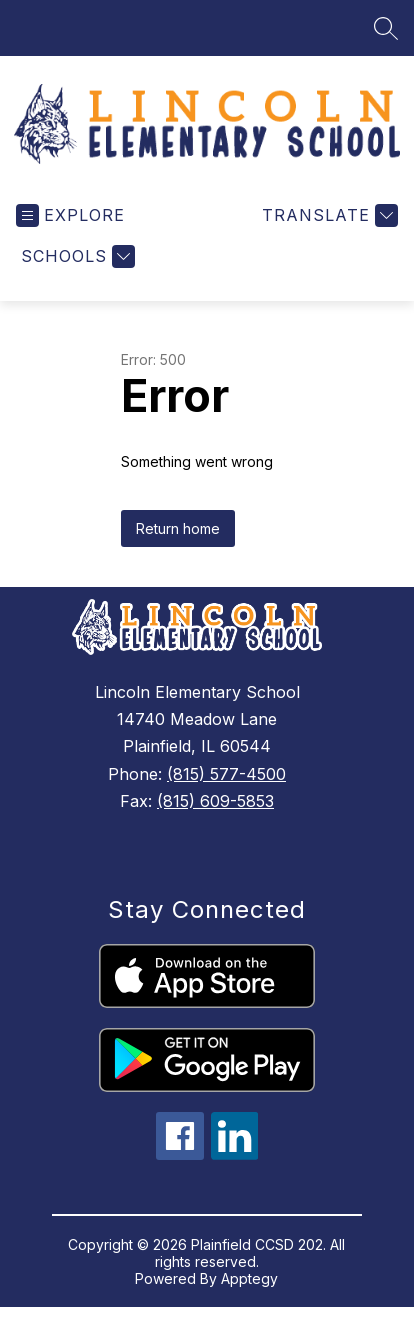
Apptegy (249, 1281)
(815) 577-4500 (226, 777)
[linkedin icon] (235, 1157)
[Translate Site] (327, 218)
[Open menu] (70, 218)
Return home (178, 531)
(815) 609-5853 (215, 804)
